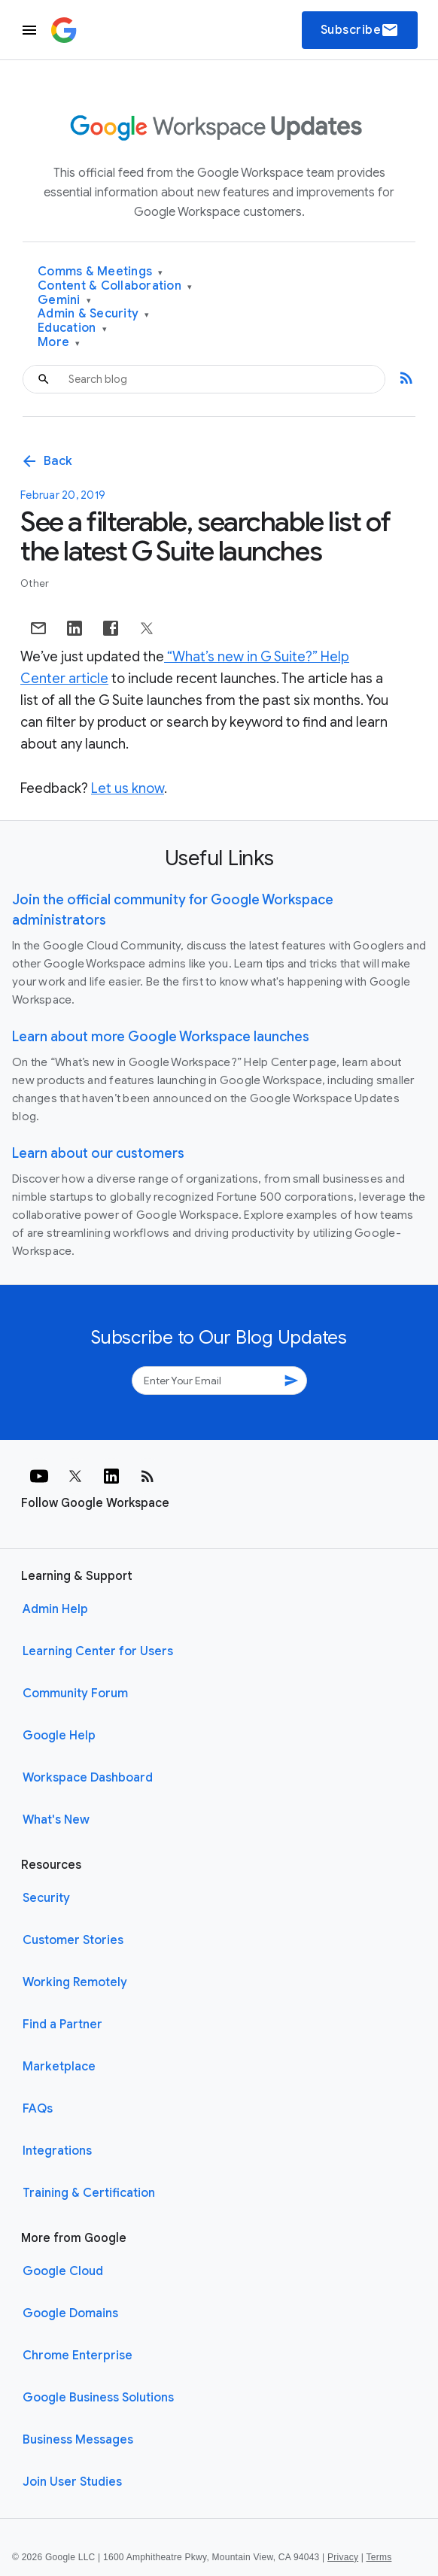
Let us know (127, 788)
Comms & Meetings (100, 272)
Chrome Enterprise (77, 2355)
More (59, 343)
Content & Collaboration (115, 286)
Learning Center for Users (98, 1651)
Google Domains (70, 2313)
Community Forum (75, 1693)
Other (34, 583)
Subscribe (360, 30)
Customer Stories (73, 1940)
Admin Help (55, 1609)
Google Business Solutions (98, 2397)
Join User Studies (72, 2481)
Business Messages (78, 2439)
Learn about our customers (98, 1153)
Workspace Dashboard (88, 1777)
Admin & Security (94, 314)
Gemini (64, 300)
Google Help (59, 1735)
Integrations (57, 2150)
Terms (378, 2557)
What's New (56, 1819)
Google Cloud (63, 2271)
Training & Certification (89, 2193)
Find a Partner (62, 2024)
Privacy (342, 2557)
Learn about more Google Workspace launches (160, 1036)
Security (46, 1898)
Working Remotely (75, 1982)
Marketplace (59, 2066)
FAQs (38, 2108)
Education (72, 328)
